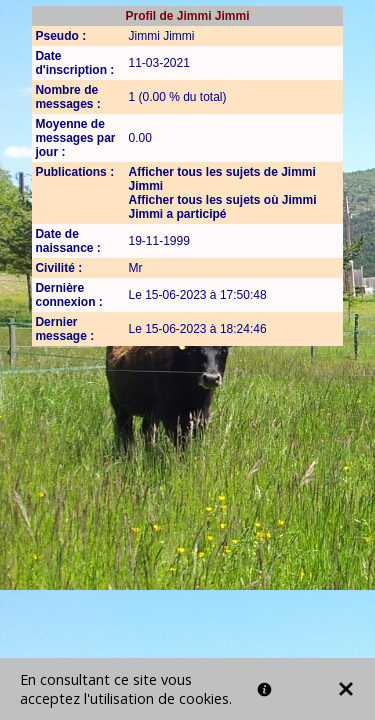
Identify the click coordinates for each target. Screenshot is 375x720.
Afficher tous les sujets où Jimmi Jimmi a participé (222, 207)
